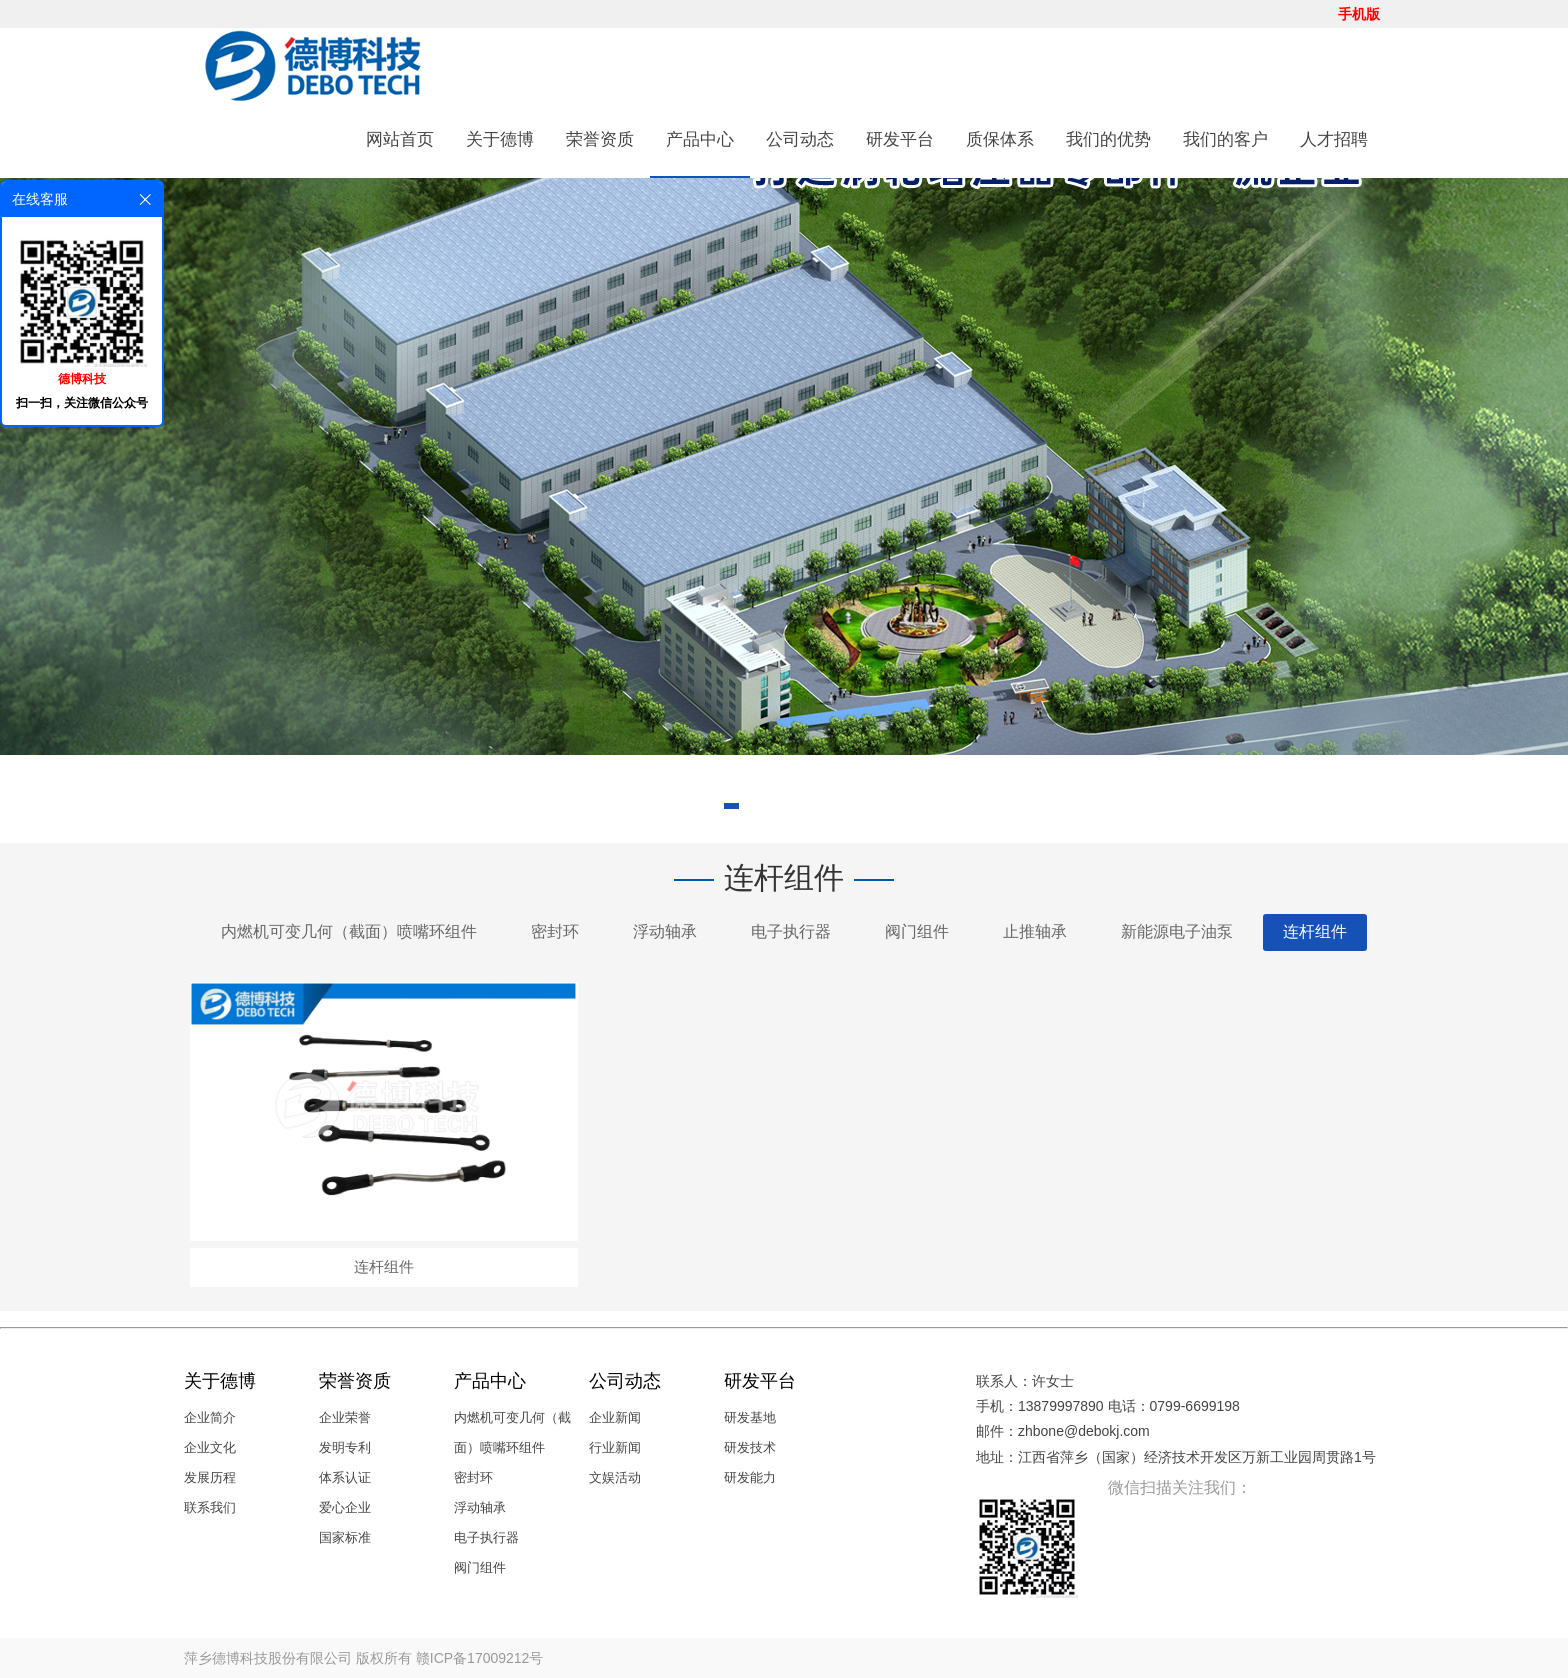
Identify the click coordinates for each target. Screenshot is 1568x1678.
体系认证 (345, 1477)
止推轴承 (1035, 931)
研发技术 (750, 1447)
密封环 (555, 931)
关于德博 (500, 139)
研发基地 (750, 1417)
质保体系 (1000, 139)
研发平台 (900, 139)
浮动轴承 (665, 931)
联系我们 (210, 1507)
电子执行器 (791, 931)
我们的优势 (1108, 139)
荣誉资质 (600, 139)
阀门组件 (917, 931)
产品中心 (700, 139)
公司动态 (800, 139)
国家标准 (345, 1537)
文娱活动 (615, 1477)
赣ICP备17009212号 (480, 1658)
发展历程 (210, 1477)
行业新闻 (615, 1447)
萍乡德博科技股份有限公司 (268, 1658)
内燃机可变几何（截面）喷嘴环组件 (349, 931)
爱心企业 (345, 1507)
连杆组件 (1315, 931)
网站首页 (400, 139)
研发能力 (750, 1477)
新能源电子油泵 (1177, 931)
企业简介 (210, 1417)
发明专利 (345, 1447)
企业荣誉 (345, 1417)
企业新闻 (615, 1417)
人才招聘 (1334, 139)
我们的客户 (1225, 139)
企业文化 (210, 1447)
